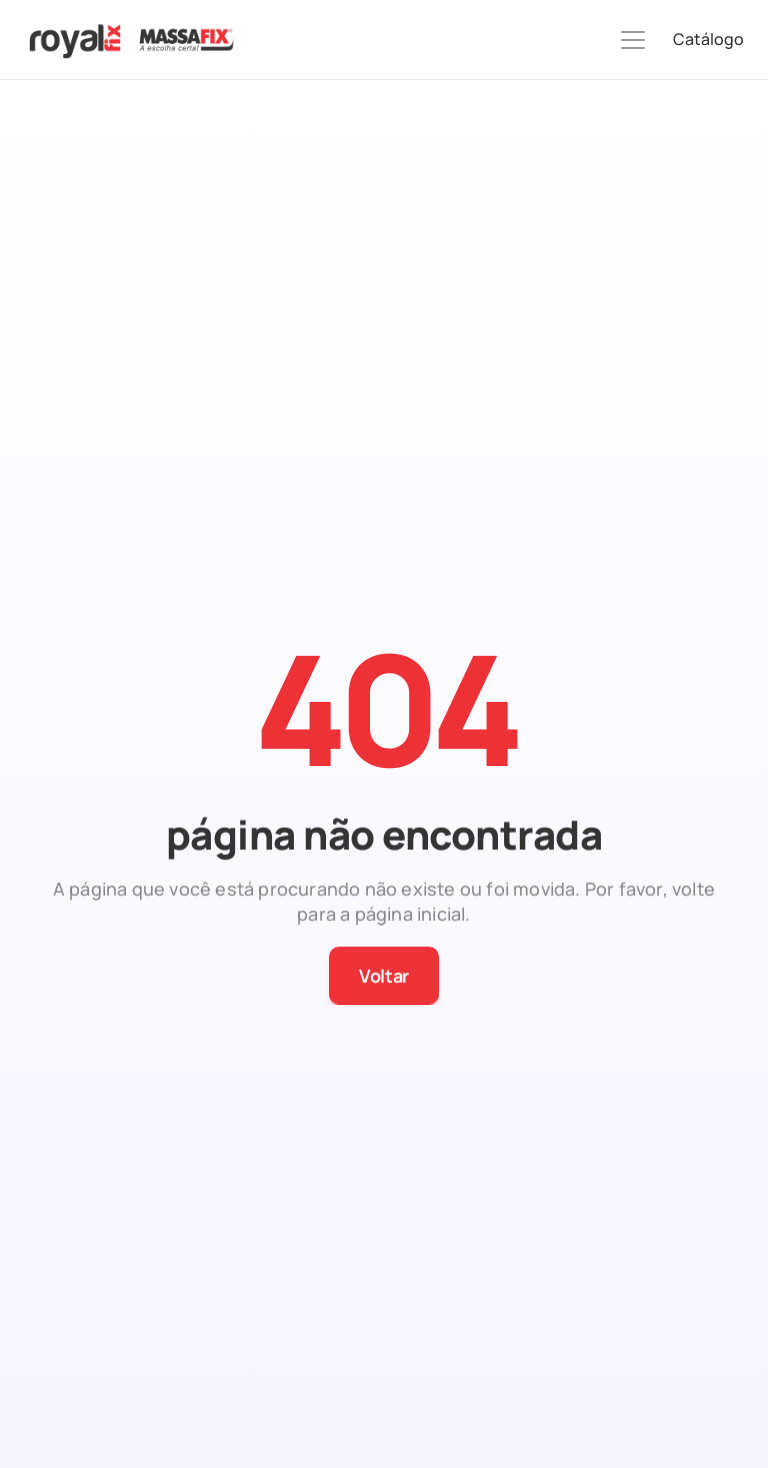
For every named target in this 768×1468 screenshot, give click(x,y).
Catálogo (708, 39)
